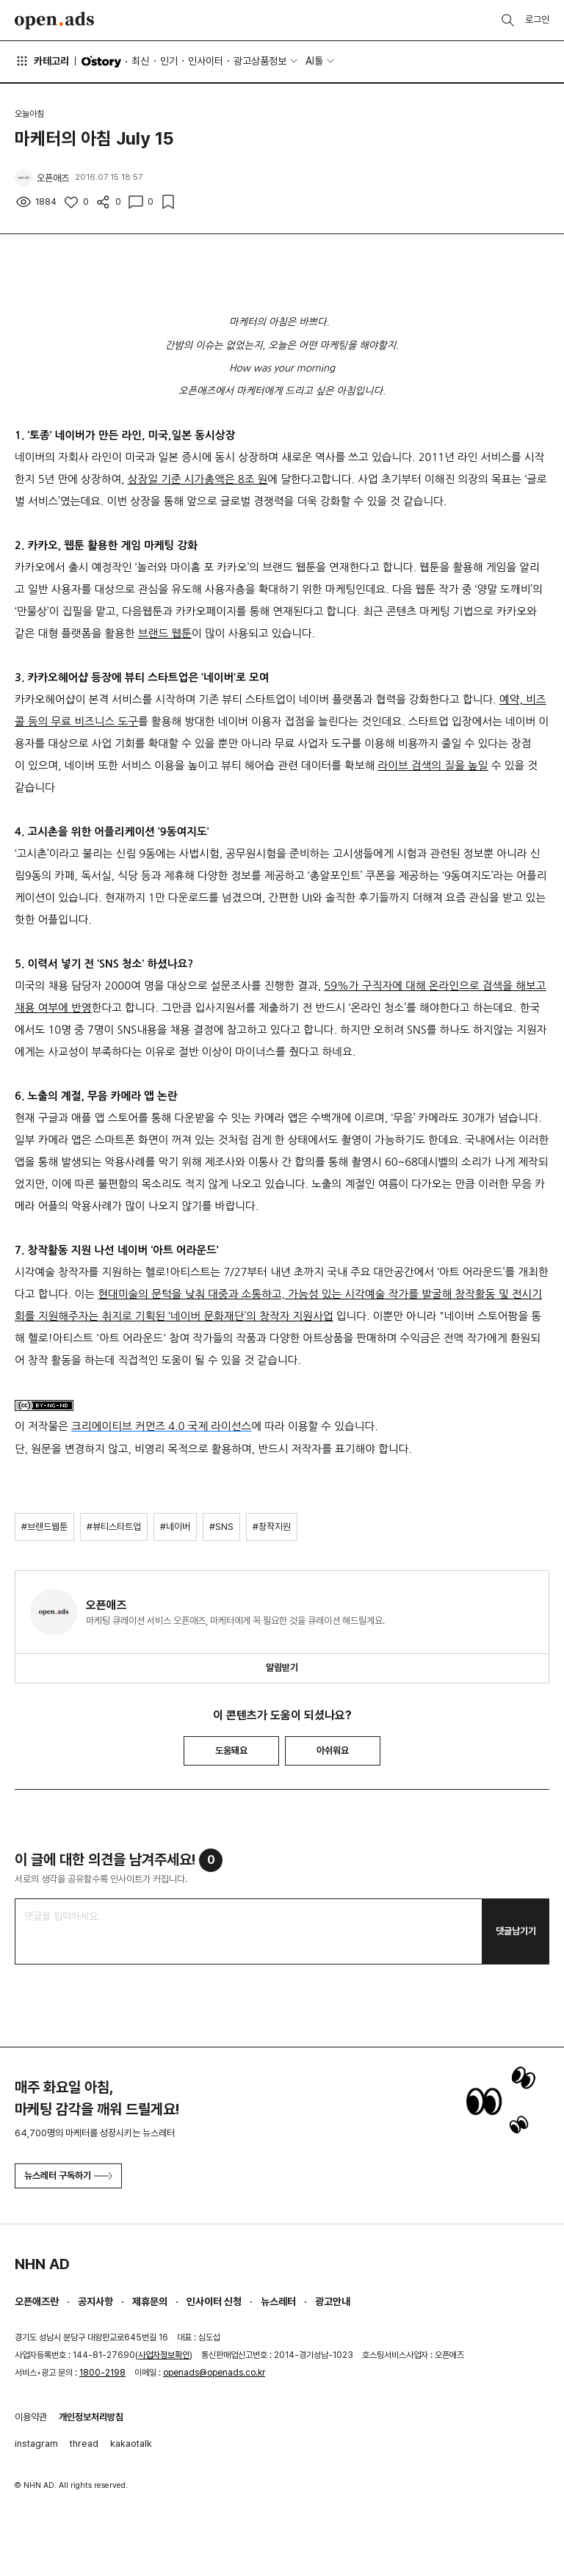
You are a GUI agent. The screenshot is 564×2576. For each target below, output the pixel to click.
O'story (101, 61)
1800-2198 (102, 2373)
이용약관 (31, 2417)
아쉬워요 (333, 1750)
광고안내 (332, 2301)
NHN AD (42, 2264)
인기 (169, 61)
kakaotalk (131, 2443)
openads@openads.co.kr (214, 2373)
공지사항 (95, 2301)
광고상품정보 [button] (260, 61)
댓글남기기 (516, 1931)
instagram (36, 2443)
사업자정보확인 (163, 2355)
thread (84, 2443)
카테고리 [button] (42, 61)
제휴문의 (149, 2301)
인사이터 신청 (214, 2301)
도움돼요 (231, 1750)
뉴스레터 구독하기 (68, 2175)
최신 (140, 61)
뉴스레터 (278, 2301)
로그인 (537, 19)
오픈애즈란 (37, 2301)
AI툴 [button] (314, 61)
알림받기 (282, 1667)
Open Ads (54, 20)
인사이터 (205, 61)
